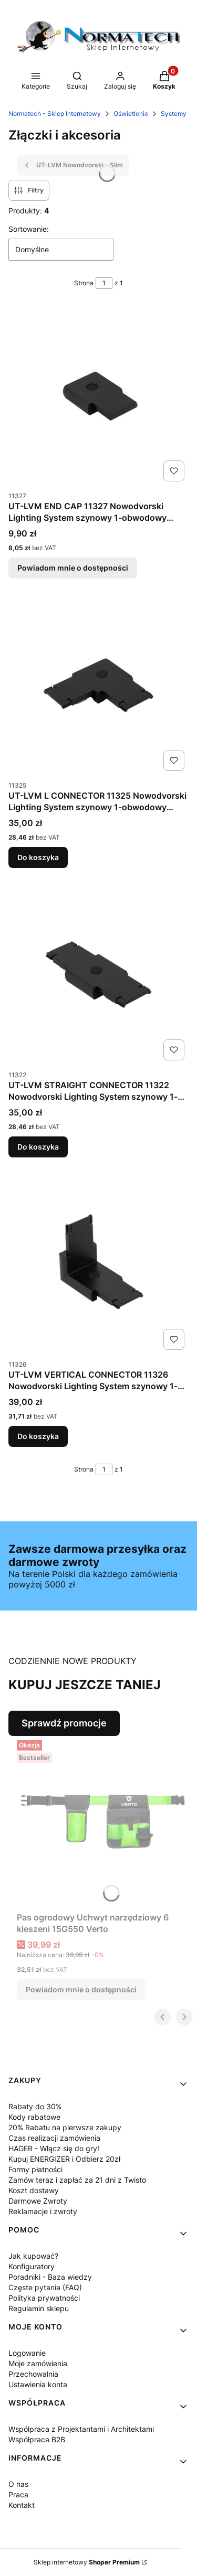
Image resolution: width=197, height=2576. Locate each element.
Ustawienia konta (37, 2384)
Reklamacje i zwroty (42, 2211)
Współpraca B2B (36, 2439)
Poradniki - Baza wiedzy (50, 2276)
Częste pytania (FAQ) (45, 2287)
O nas (18, 2484)
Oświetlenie (130, 113)
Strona (84, 283)
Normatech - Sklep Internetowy (54, 113)
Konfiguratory (31, 2266)
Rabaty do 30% (34, 2106)
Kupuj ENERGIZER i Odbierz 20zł (64, 2158)
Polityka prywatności (44, 2297)
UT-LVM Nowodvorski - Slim (73, 165)
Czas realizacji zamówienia (54, 2137)
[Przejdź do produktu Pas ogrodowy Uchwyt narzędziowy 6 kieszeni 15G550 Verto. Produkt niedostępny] (103, 1821)
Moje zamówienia (37, 2363)
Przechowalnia (33, 2373)
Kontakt (21, 2504)
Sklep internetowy (87, 2562)
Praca (18, 2494)
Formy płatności (35, 2169)
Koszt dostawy (33, 2190)
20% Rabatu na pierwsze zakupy (64, 2127)
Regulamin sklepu (38, 2308)
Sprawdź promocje (64, 1723)
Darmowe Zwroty (37, 2200)
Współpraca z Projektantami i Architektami (81, 2428)
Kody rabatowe (34, 2116)
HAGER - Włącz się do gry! (53, 2148)
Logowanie (27, 2352)
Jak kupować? (33, 2255)
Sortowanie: (28, 228)
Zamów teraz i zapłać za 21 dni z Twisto (77, 2179)
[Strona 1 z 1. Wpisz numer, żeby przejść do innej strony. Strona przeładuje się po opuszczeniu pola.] (104, 283)
